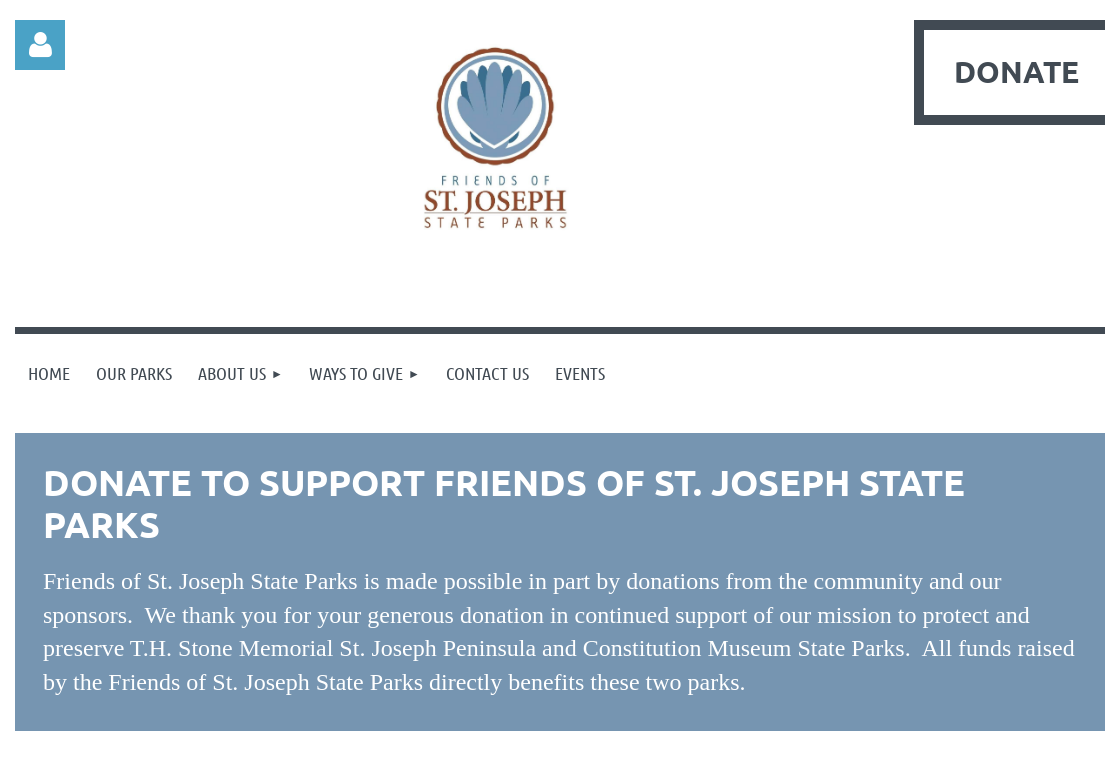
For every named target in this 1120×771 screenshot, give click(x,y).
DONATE (1016, 71)
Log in (40, 45)
